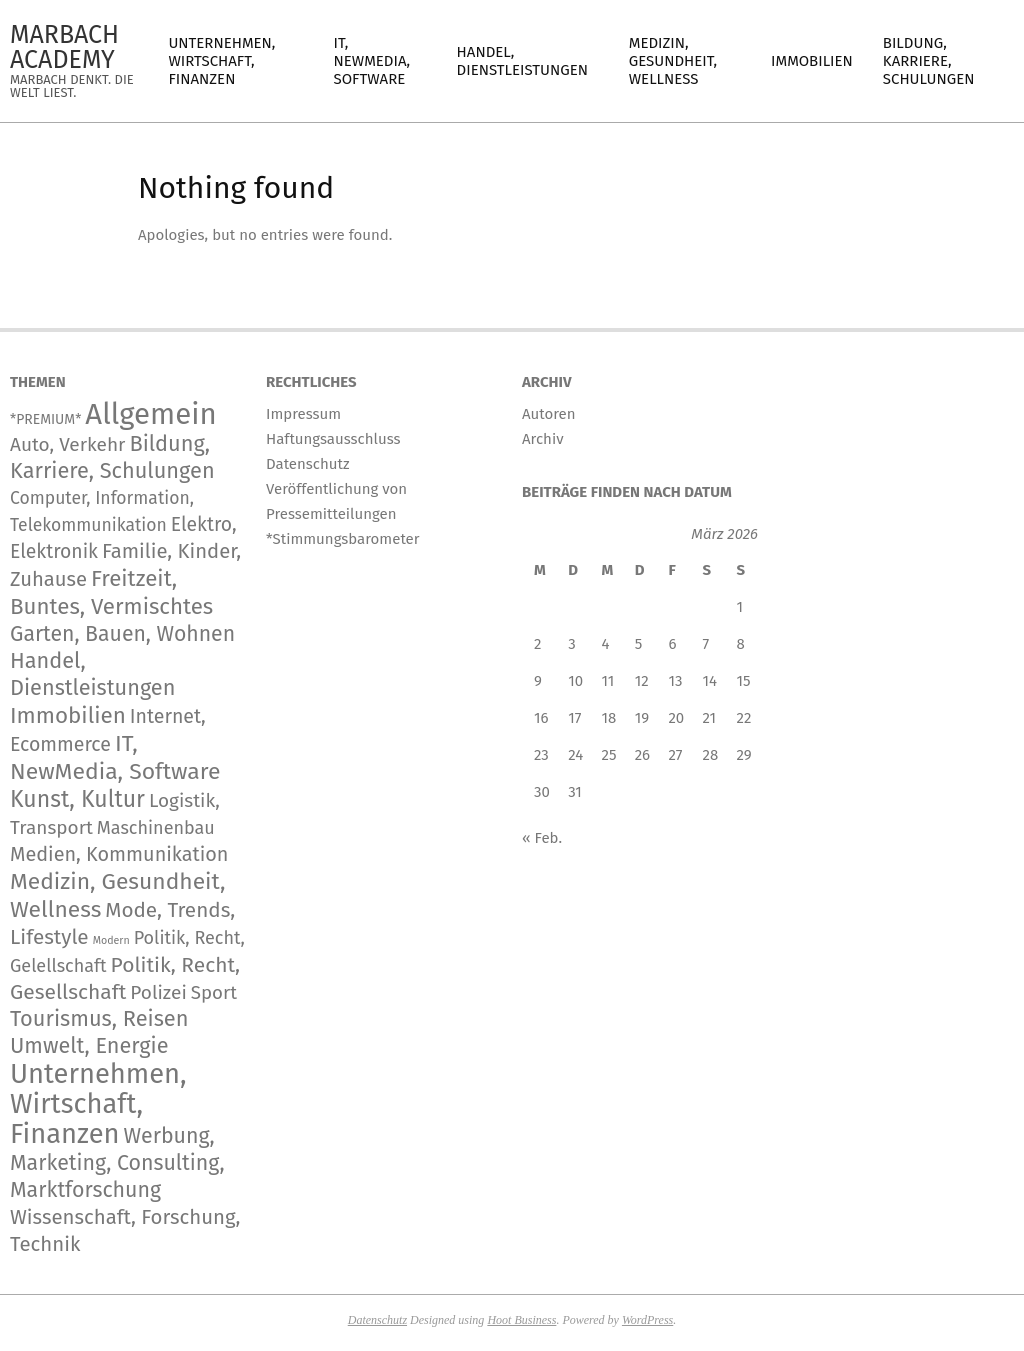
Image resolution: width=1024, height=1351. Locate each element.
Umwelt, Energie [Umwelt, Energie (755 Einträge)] (89, 1046)
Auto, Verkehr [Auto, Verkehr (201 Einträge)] (67, 444)
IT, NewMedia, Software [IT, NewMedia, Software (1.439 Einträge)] (115, 757)
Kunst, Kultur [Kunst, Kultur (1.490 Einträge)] (77, 799)
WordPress (647, 1320)
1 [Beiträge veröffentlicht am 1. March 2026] (740, 607)
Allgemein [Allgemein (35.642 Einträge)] (150, 414)
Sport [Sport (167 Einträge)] (214, 993)
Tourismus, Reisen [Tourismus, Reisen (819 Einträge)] (99, 1019)
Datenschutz (377, 1320)
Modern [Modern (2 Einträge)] (111, 940)
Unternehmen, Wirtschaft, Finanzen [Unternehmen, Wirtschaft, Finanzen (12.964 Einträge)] (98, 1103)
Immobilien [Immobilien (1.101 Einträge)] (68, 715)
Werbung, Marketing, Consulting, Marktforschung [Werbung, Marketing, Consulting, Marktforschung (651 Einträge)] (117, 1163)
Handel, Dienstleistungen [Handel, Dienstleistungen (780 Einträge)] (92, 674)
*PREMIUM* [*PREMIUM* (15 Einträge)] (45, 419)
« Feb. (542, 838)
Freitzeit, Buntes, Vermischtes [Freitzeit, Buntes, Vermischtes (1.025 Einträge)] (111, 592)
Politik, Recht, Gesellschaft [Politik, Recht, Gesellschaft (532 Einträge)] (125, 978)
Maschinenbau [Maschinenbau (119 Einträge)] (156, 828)
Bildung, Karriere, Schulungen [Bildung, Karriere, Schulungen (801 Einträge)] (112, 457)
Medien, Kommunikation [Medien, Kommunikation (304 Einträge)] (119, 854)
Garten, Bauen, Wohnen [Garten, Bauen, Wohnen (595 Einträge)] (122, 634)
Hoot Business (521, 1320)
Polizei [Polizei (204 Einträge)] (158, 992)
